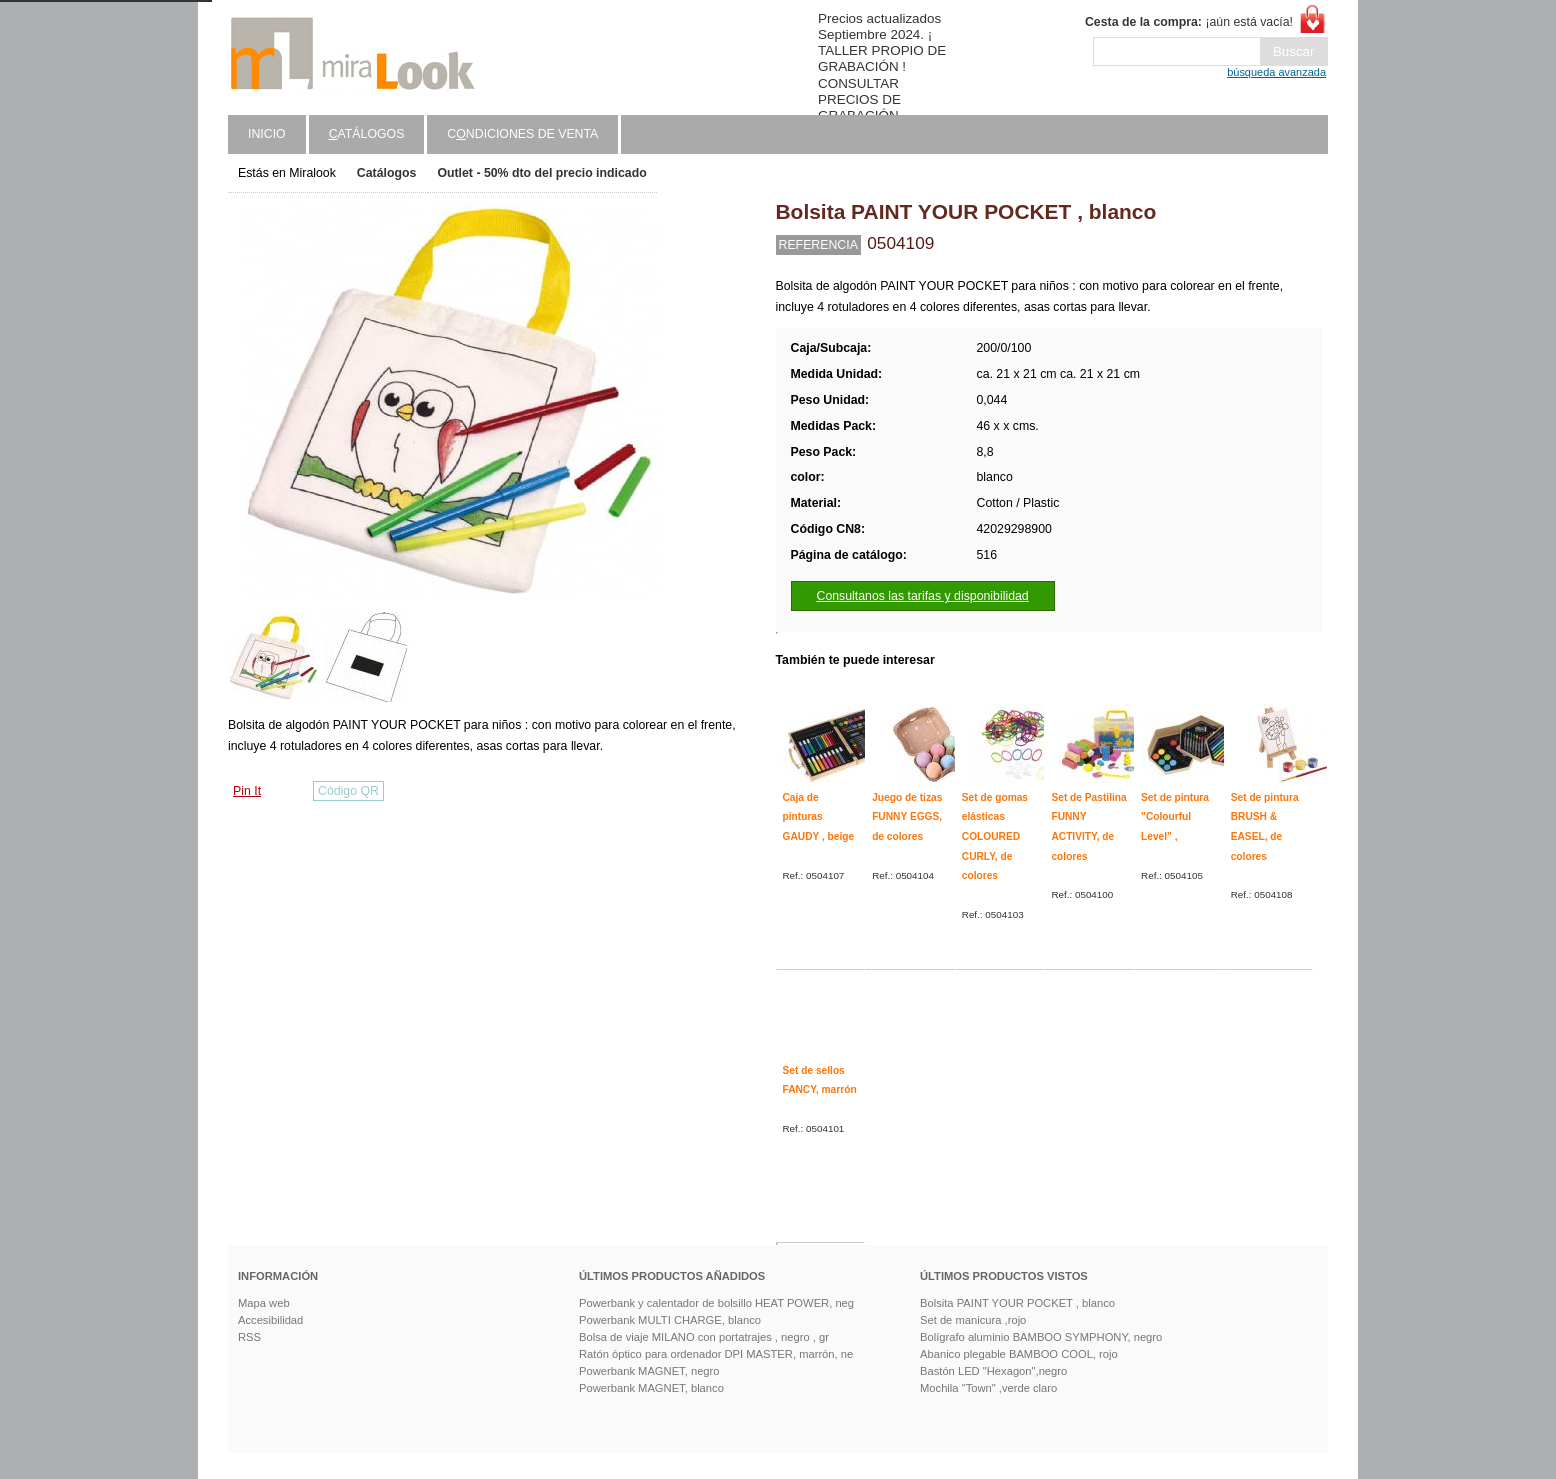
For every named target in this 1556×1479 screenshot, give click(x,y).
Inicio (267, 134)
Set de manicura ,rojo (973, 1320)
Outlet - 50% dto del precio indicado (541, 173)
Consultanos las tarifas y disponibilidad (923, 596)
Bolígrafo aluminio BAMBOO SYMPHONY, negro (1041, 1337)
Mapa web (264, 1303)
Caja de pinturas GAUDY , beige (819, 817)
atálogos (367, 134)
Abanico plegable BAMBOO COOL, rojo (1019, 1354)
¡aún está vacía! (1189, 22)
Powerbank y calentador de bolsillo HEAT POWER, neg (716, 1303)
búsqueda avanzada (1276, 72)
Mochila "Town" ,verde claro (988, 1388)
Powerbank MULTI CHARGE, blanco (670, 1320)
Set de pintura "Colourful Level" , (1175, 817)
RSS (249, 1337)
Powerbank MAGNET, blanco (651, 1388)
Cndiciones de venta (522, 134)
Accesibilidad (270, 1320)
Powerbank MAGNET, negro (649, 1371)
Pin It (247, 791)
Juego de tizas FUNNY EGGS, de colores (907, 817)
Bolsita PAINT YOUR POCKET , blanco (1017, 1303)
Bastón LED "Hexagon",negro (993, 1371)
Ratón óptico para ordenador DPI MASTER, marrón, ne (716, 1354)
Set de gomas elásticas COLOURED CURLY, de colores (995, 837)
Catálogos (387, 173)
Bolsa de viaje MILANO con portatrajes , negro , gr (704, 1337)
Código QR (348, 791)
